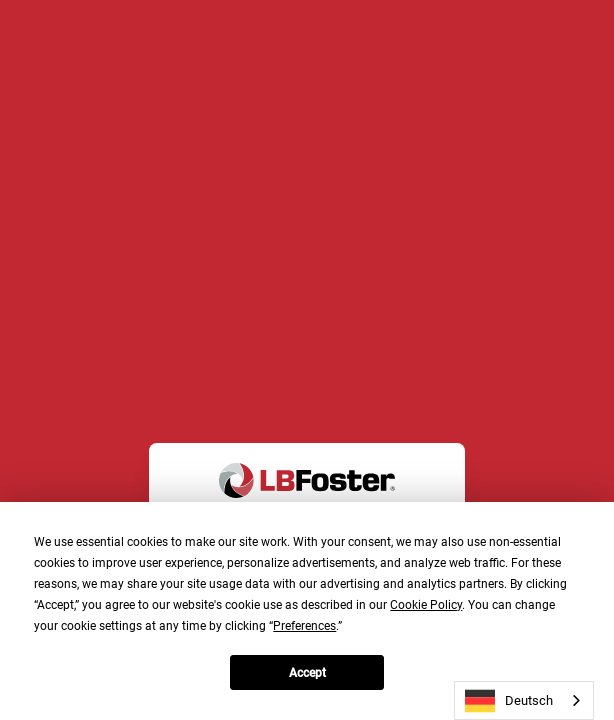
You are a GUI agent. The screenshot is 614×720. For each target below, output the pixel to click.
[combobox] (524, 700)
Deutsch (509, 701)
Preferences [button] (304, 626)
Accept (307, 673)
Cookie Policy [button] (426, 605)
